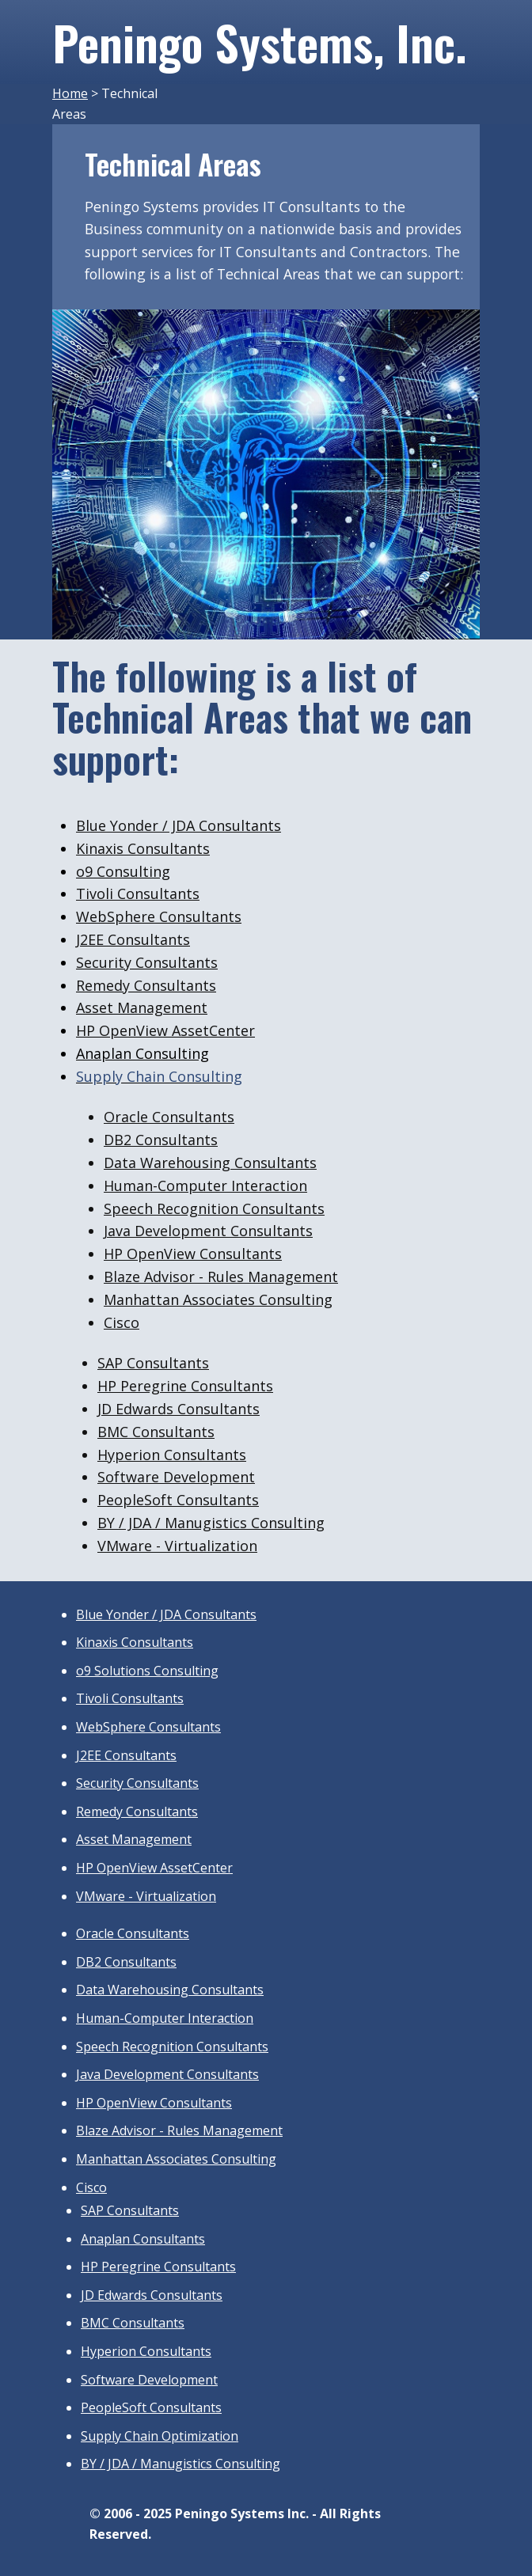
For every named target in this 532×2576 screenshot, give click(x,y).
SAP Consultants (153, 1362)
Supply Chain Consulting (159, 1076)
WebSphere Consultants (158, 916)
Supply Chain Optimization (159, 2436)
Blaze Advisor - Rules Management (221, 1276)
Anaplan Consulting (142, 1053)
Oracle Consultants (169, 1116)
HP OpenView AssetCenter (165, 1030)
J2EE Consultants (133, 939)
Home (70, 93)
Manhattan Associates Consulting (218, 1299)
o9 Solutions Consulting (147, 1670)
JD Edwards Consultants (178, 1408)
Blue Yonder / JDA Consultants (178, 825)
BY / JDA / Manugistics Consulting (211, 1522)
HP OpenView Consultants (193, 1253)
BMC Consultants (156, 1431)
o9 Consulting (123, 871)
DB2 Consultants (161, 1139)
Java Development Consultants (208, 1230)
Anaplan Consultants (143, 2239)
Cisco (121, 1322)
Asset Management (141, 1007)
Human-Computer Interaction (205, 1185)
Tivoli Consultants (138, 893)
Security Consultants (147, 962)
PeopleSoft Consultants (178, 1499)
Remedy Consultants (146, 985)
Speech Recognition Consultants (214, 1208)
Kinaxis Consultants (143, 848)
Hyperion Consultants (171, 1454)
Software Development (176, 1476)
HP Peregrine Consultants (185, 1385)
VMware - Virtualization (146, 1896)
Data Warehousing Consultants (210, 1162)
